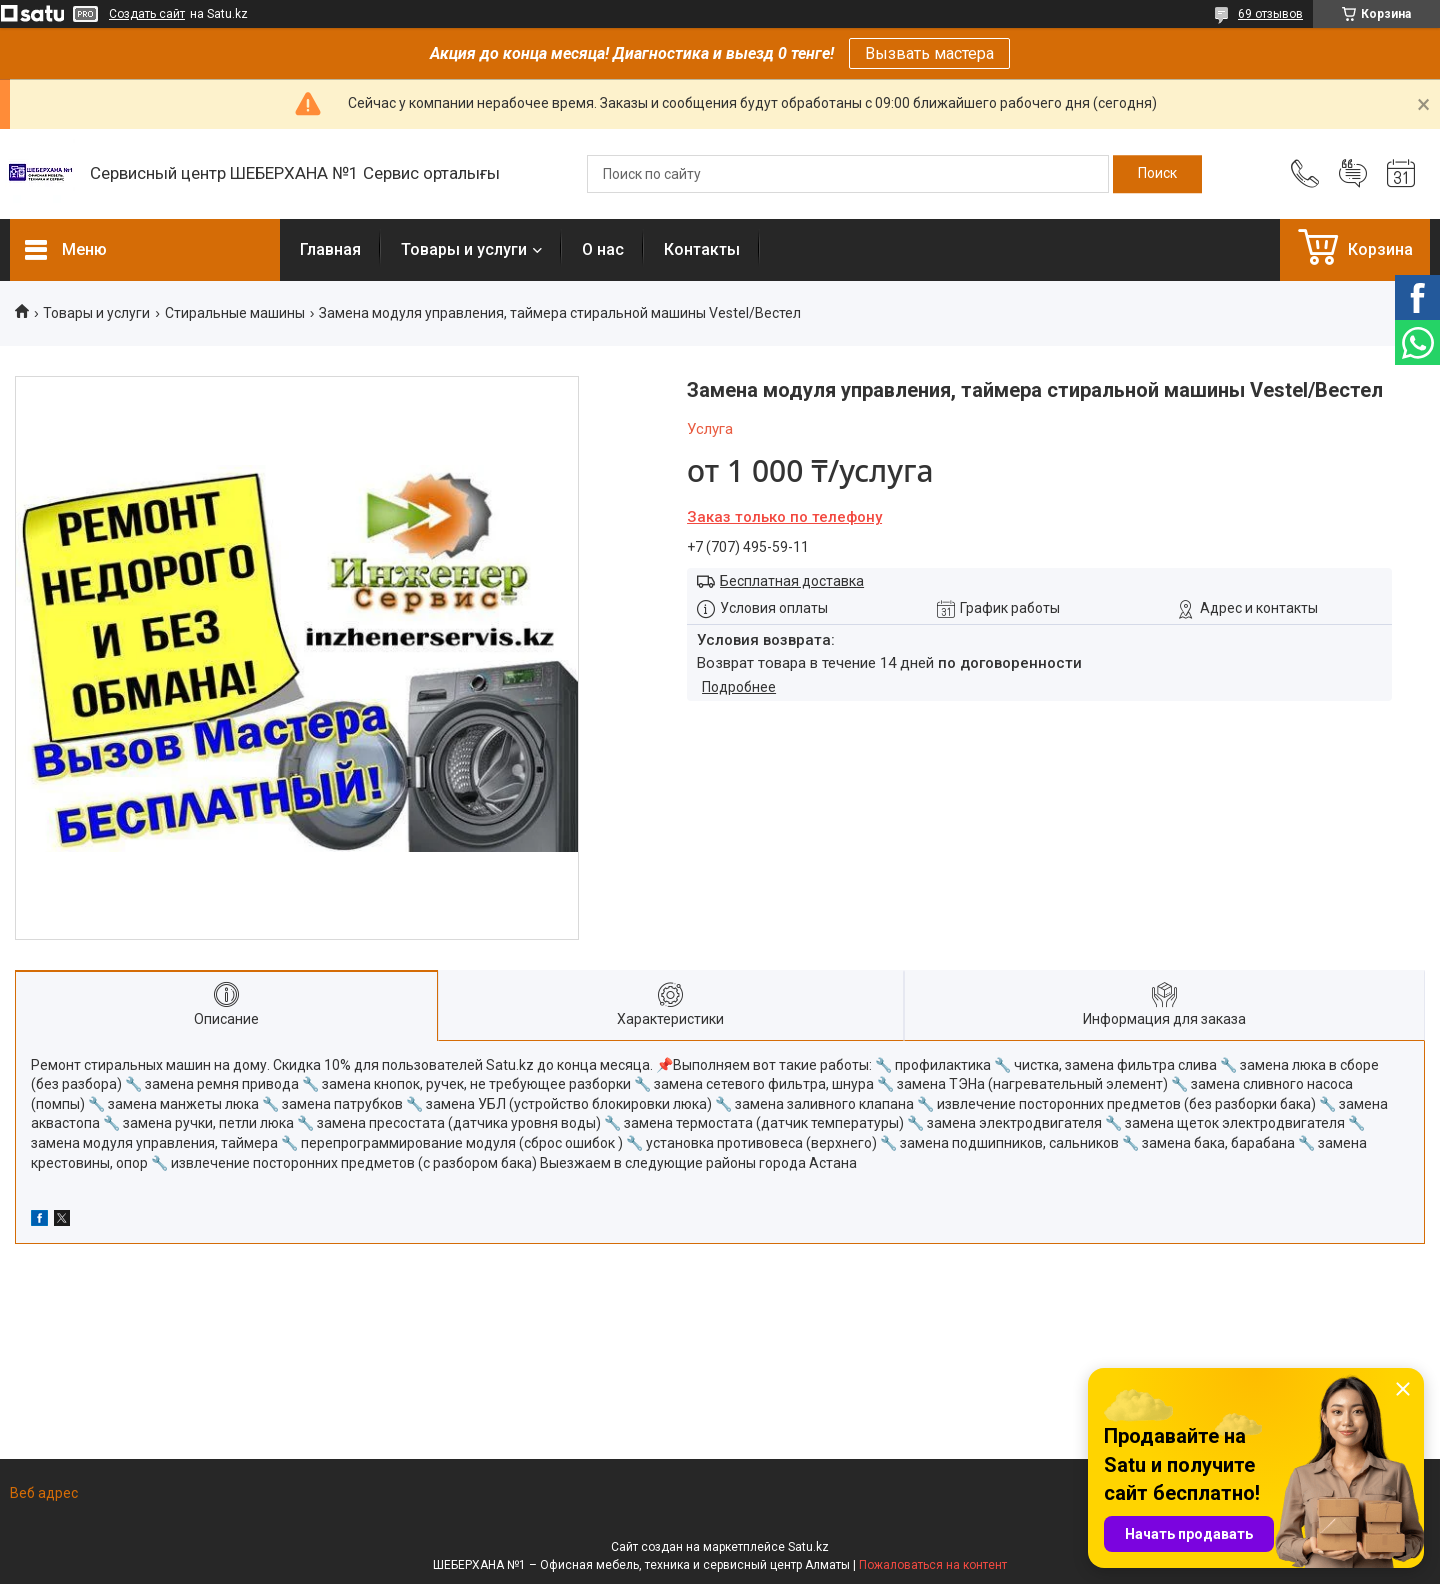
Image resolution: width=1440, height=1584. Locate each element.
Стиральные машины (235, 313)
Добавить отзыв (1353, 174)
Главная (330, 249)
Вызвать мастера (929, 53)
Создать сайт (147, 14)
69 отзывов (1270, 14)
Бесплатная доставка (792, 581)
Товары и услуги (464, 249)
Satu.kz (808, 1547)
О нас (603, 249)
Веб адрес (44, 1493)
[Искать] (1157, 174)
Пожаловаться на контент (933, 1565)
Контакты (702, 249)
